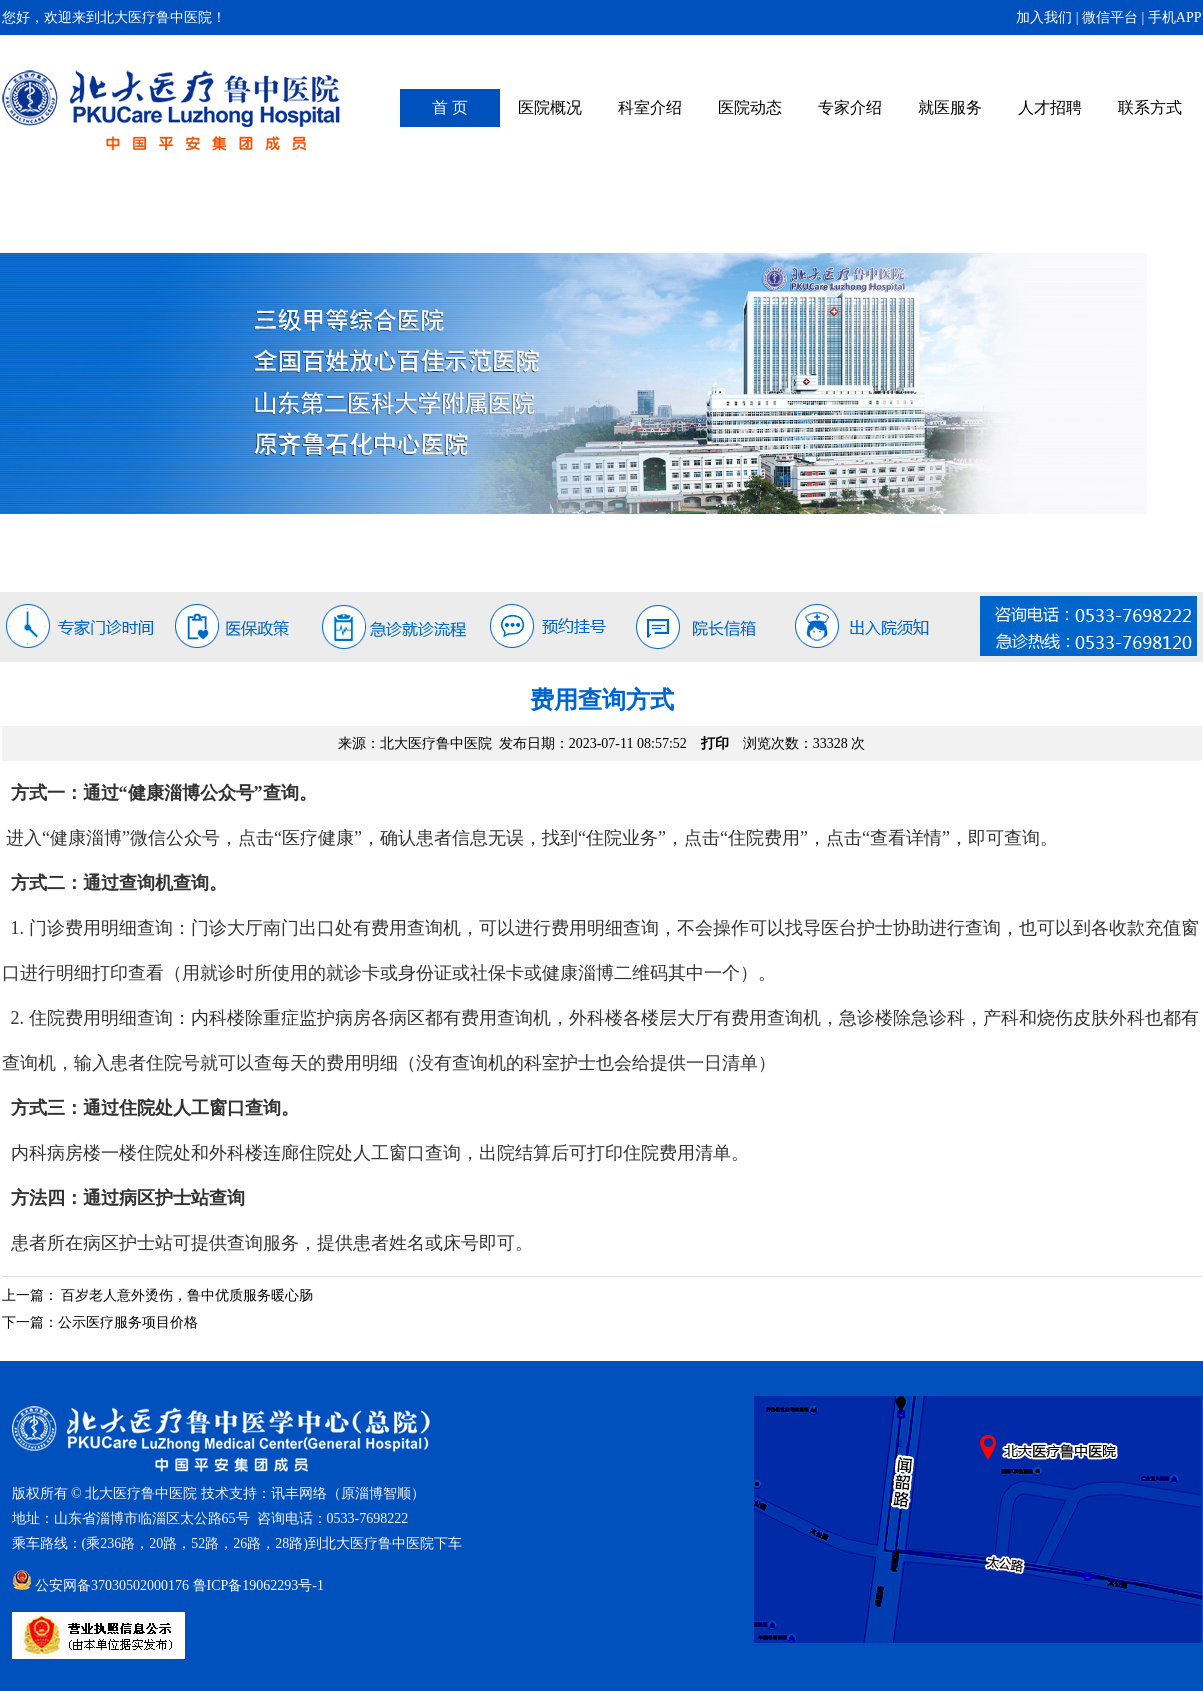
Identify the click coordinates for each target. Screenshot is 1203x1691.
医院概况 (550, 107)
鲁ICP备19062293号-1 (258, 1585)
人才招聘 (1050, 107)
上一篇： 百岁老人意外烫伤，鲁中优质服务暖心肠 (158, 1295)
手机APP (1175, 17)
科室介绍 (650, 107)
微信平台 (1110, 17)
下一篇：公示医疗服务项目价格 (100, 1322)
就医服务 (950, 107)
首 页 (450, 107)
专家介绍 (850, 107)
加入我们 (1044, 17)
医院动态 (750, 107)
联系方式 (1150, 107)
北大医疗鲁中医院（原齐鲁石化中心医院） (172, 110)
